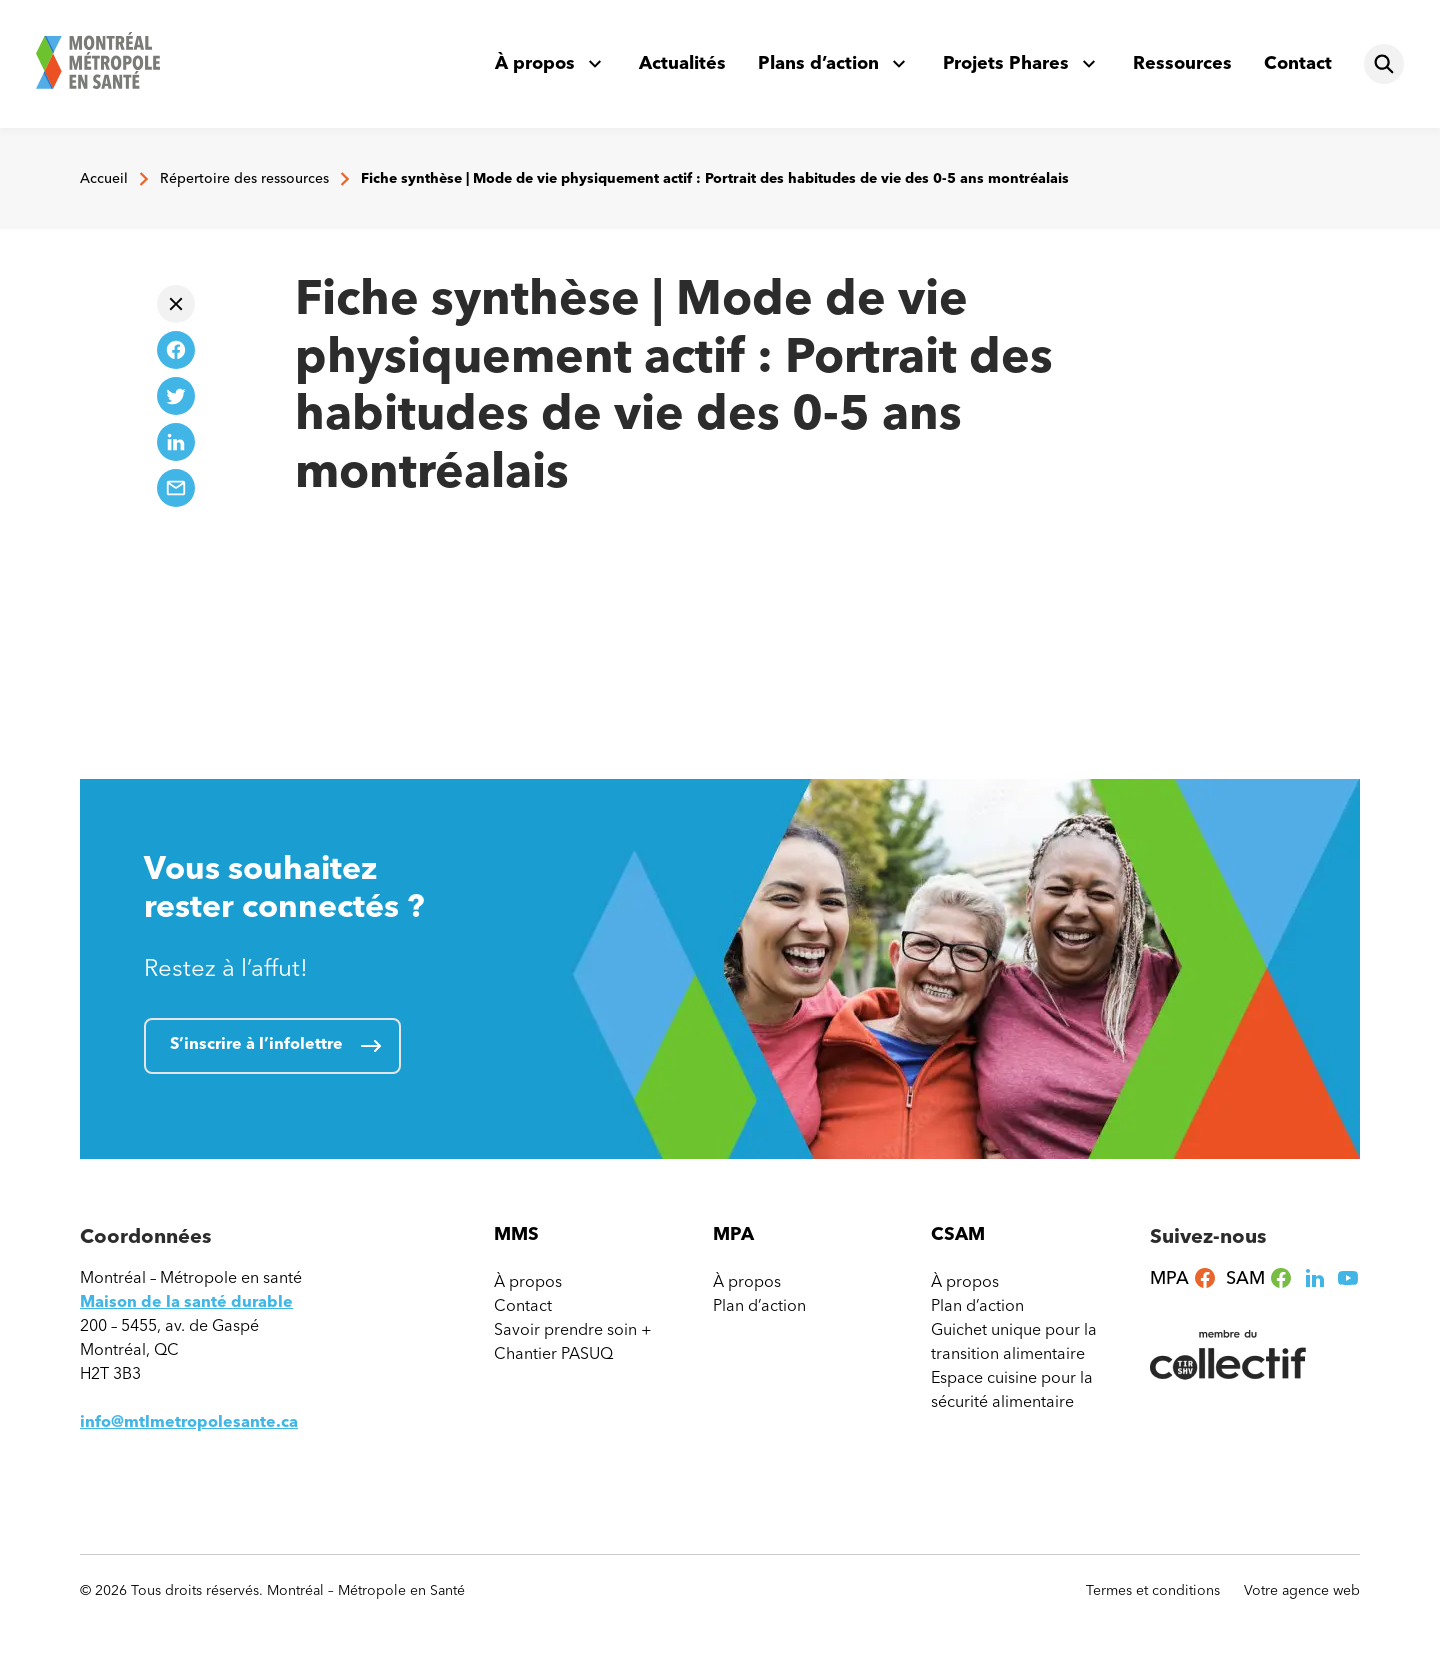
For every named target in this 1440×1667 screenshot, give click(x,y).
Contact (1298, 63)
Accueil (104, 178)
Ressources (1182, 63)
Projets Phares (1006, 63)
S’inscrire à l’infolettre (256, 1043)
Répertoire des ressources (244, 178)
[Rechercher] (1384, 64)
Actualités (682, 63)
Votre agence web (1302, 1591)
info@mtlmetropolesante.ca (189, 1421)
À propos (535, 63)
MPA (1183, 1278)
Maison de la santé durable (186, 1301)
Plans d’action (818, 63)
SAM (1259, 1278)
